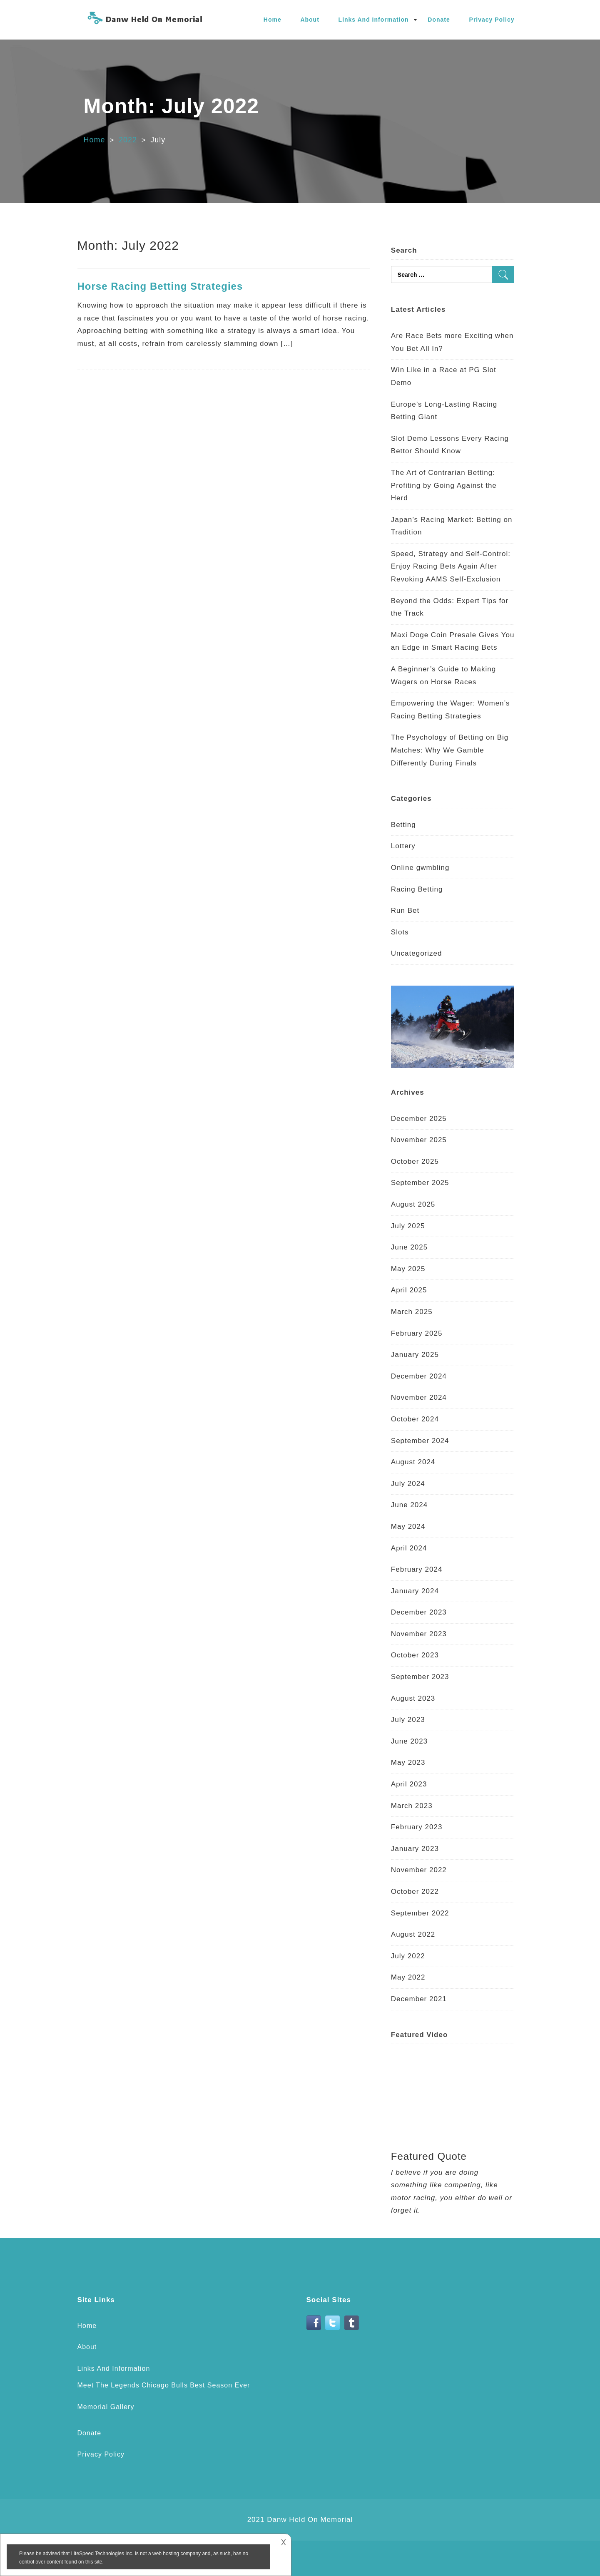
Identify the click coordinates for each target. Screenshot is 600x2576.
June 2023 (409, 1741)
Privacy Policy (492, 19)
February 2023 (417, 1827)
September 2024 (420, 1441)
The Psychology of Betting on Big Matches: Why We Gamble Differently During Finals (449, 750)
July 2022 (408, 1956)
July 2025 (408, 1226)
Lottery (403, 846)
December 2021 (419, 1999)
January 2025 (415, 1355)
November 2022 (419, 1870)
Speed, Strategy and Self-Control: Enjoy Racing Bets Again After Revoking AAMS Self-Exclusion (450, 566)
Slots (400, 932)
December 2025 (419, 1119)
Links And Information (374, 19)
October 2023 (415, 1655)
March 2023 (412, 1806)
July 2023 (408, 1720)
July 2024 (408, 1484)
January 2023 (415, 1849)
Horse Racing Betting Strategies (160, 286)
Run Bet (405, 910)
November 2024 (419, 1397)
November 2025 (419, 1140)
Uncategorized (416, 953)
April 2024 (409, 1548)
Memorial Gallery (105, 2406)
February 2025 (417, 1333)
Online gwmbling (420, 868)
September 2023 (420, 1677)
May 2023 (408, 1762)
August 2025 (413, 1204)
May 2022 (408, 1977)
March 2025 (412, 1312)
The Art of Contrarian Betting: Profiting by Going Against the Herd (444, 485)
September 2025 (420, 1183)
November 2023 (419, 1634)
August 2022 (413, 1934)
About (309, 19)
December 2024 (419, 1376)
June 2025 (409, 1247)
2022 (128, 140)
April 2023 (409, 1784)
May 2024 (408, 1526)
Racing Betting (417, 889)
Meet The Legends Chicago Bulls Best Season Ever (163, 2385)
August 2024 (413, 1462)
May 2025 (408, 1269)
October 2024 (415, 1419)
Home (272, 19)
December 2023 (419, 1612)
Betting (403, 825)
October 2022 (415, 1891)
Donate (439, 19)
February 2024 (417, 1569)
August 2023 (413, 1698)
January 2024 (415, 1591)
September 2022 (420, 1913)
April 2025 (409, 1290)
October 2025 (415, 1161)
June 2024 (409, 1505)
